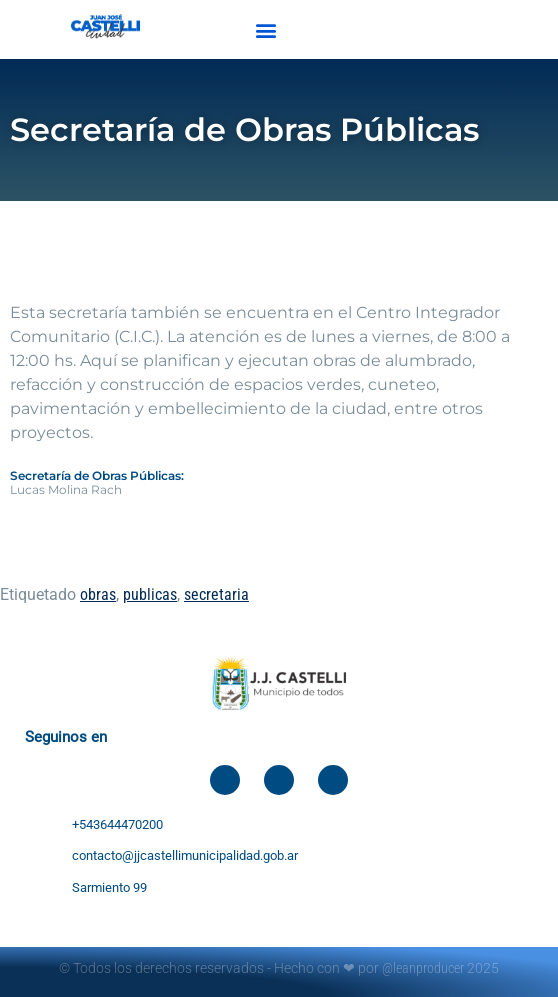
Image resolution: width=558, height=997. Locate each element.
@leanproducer (423, 968)
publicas (150, 594)
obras (98, 594)
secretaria (216, 594)
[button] (266, 29)
